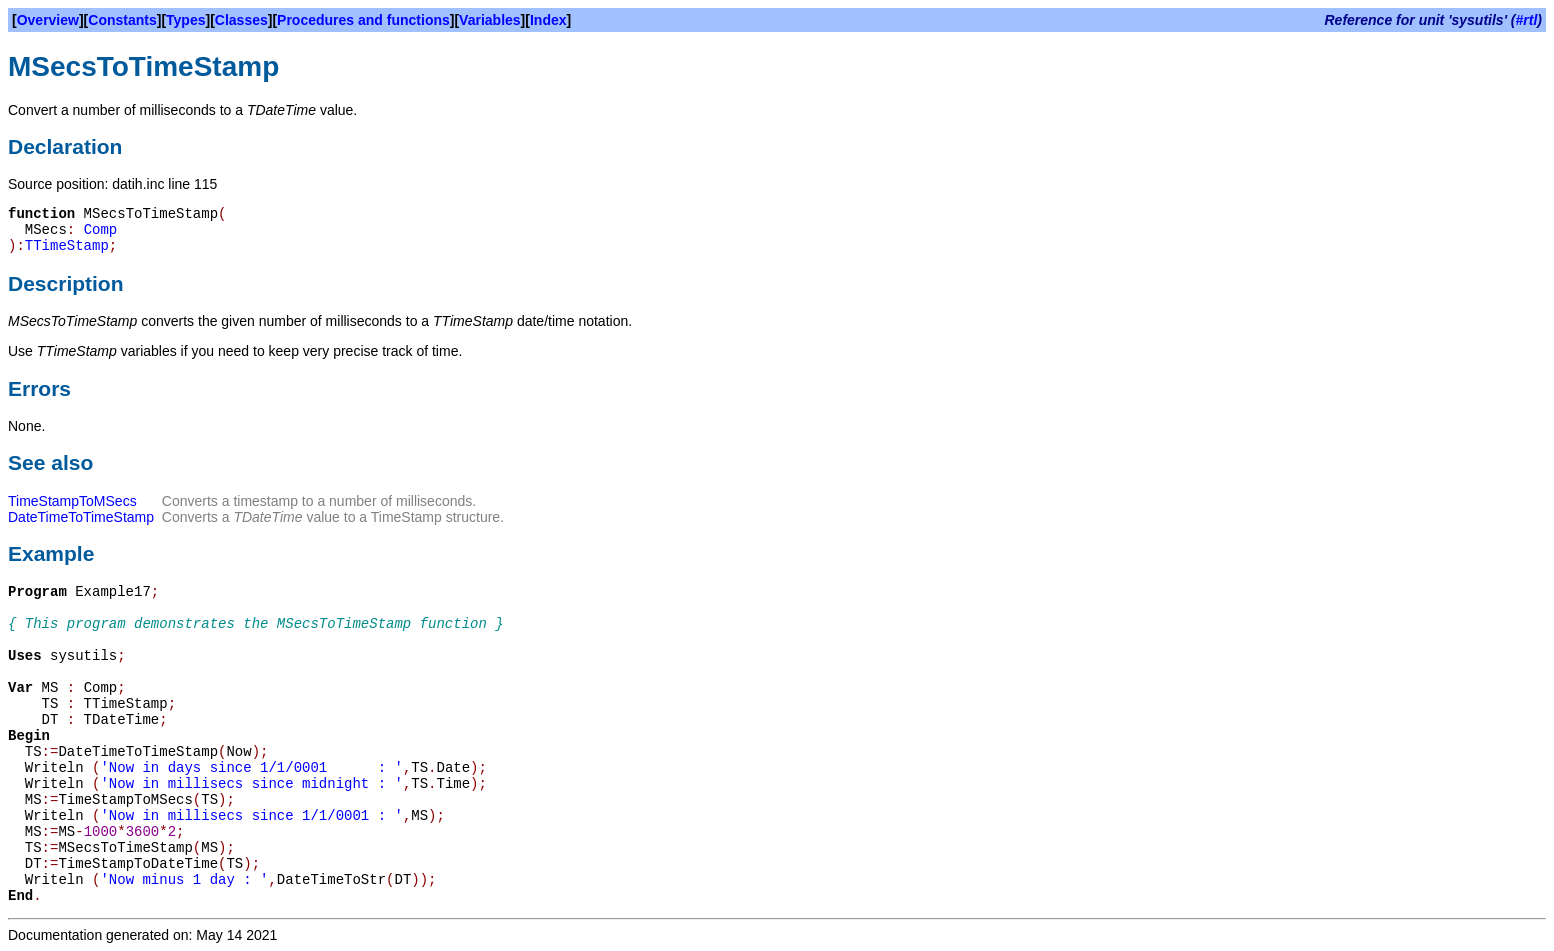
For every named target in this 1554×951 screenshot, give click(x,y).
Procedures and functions (363, 20)
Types (185, 20)
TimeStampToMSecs (72, 501)
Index (548, 20)
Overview (48, 20)
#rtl (1527, 20)
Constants (122, 20)
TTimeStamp (67, 246)
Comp (101, 230)
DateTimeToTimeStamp (81, 517)
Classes (241, 20)
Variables (490, 20)
